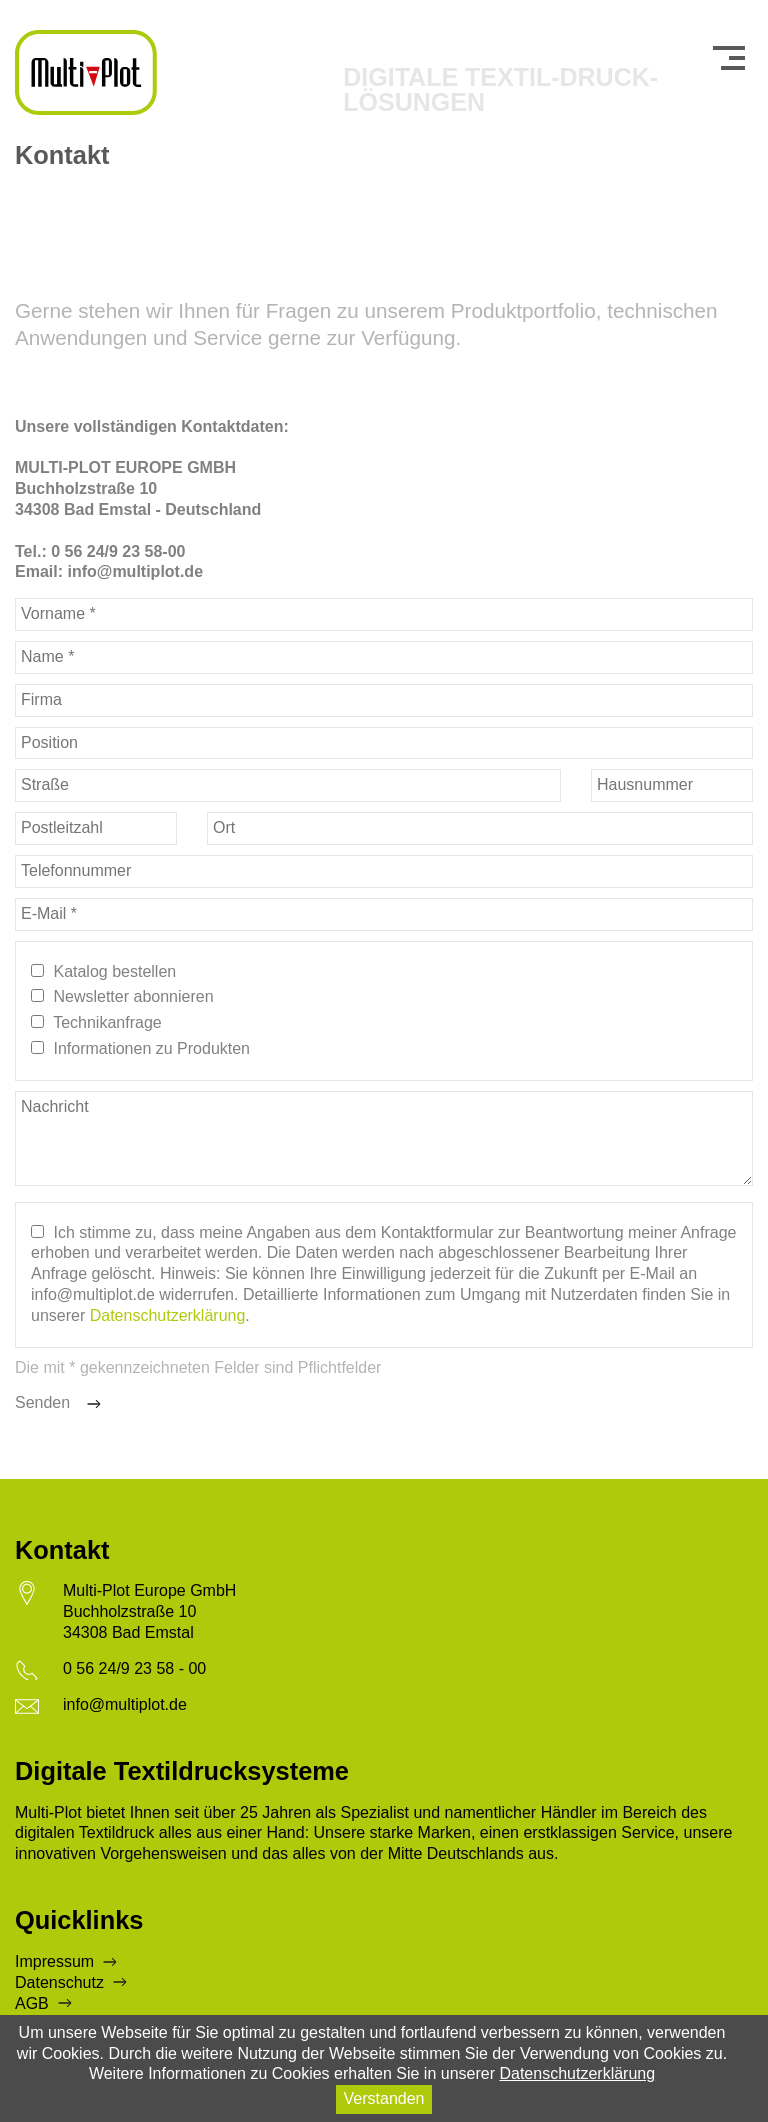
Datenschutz (59, 1982)
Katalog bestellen (114, 971)
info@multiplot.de (125, 1704)
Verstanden (384, 2098)
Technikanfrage (107, 1022)
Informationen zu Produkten (151, 1048)
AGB (32, 2003)
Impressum (54, 1961)
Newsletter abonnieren (133, 996)
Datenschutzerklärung (168, 1315)
